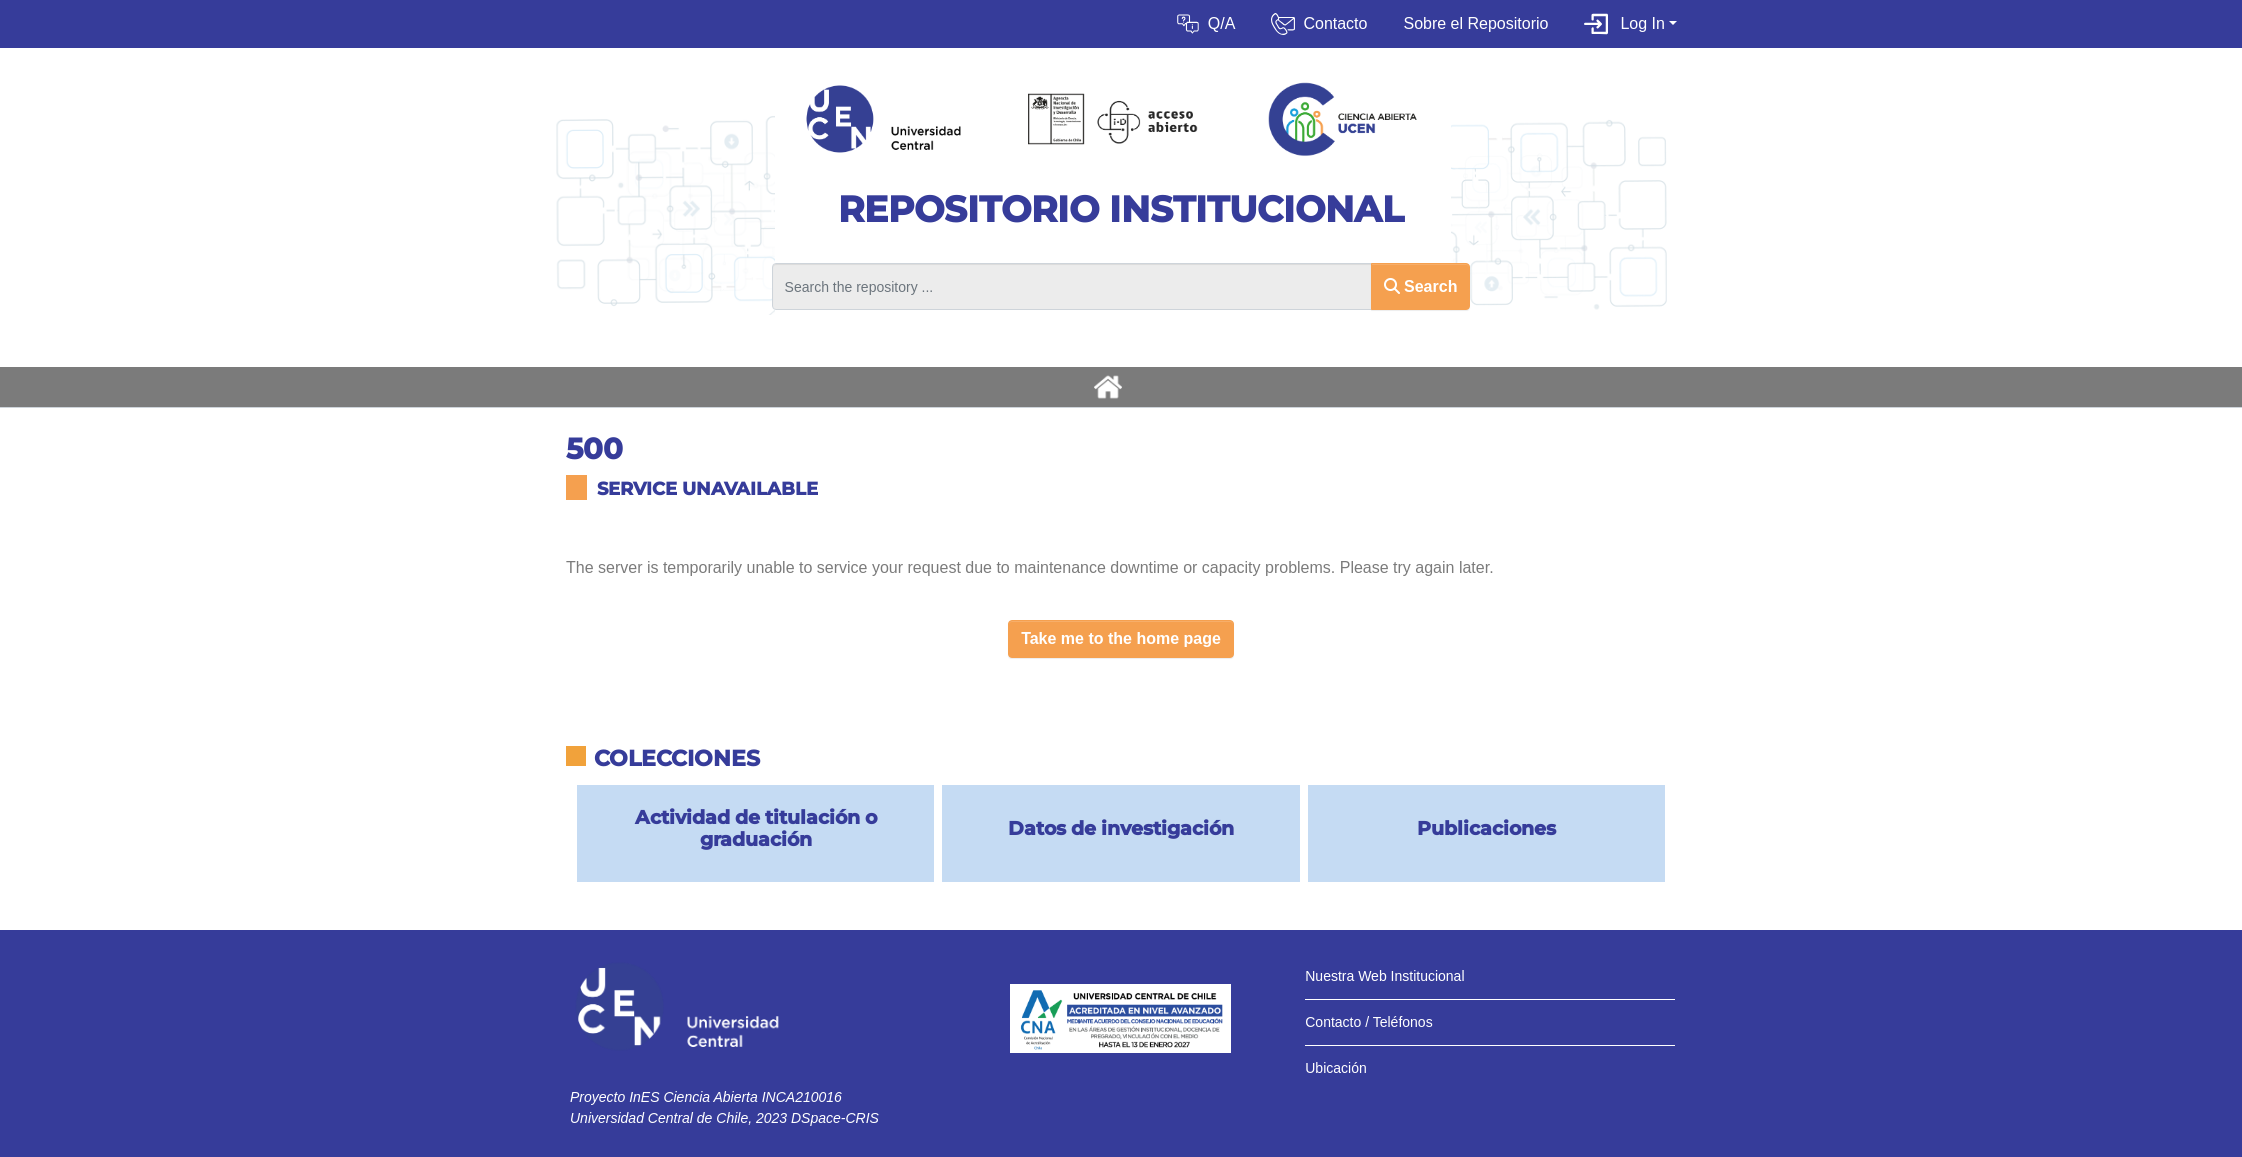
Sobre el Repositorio (1475, 23)
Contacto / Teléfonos (1368, 1022)
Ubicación (1335, 1068)
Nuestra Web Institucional (1384, 976)
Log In (1642, 23)
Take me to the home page (1121, 638)
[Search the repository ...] (1072, 286)
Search (1421, 286)
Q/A (1222, 23)
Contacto (1335, 23)
